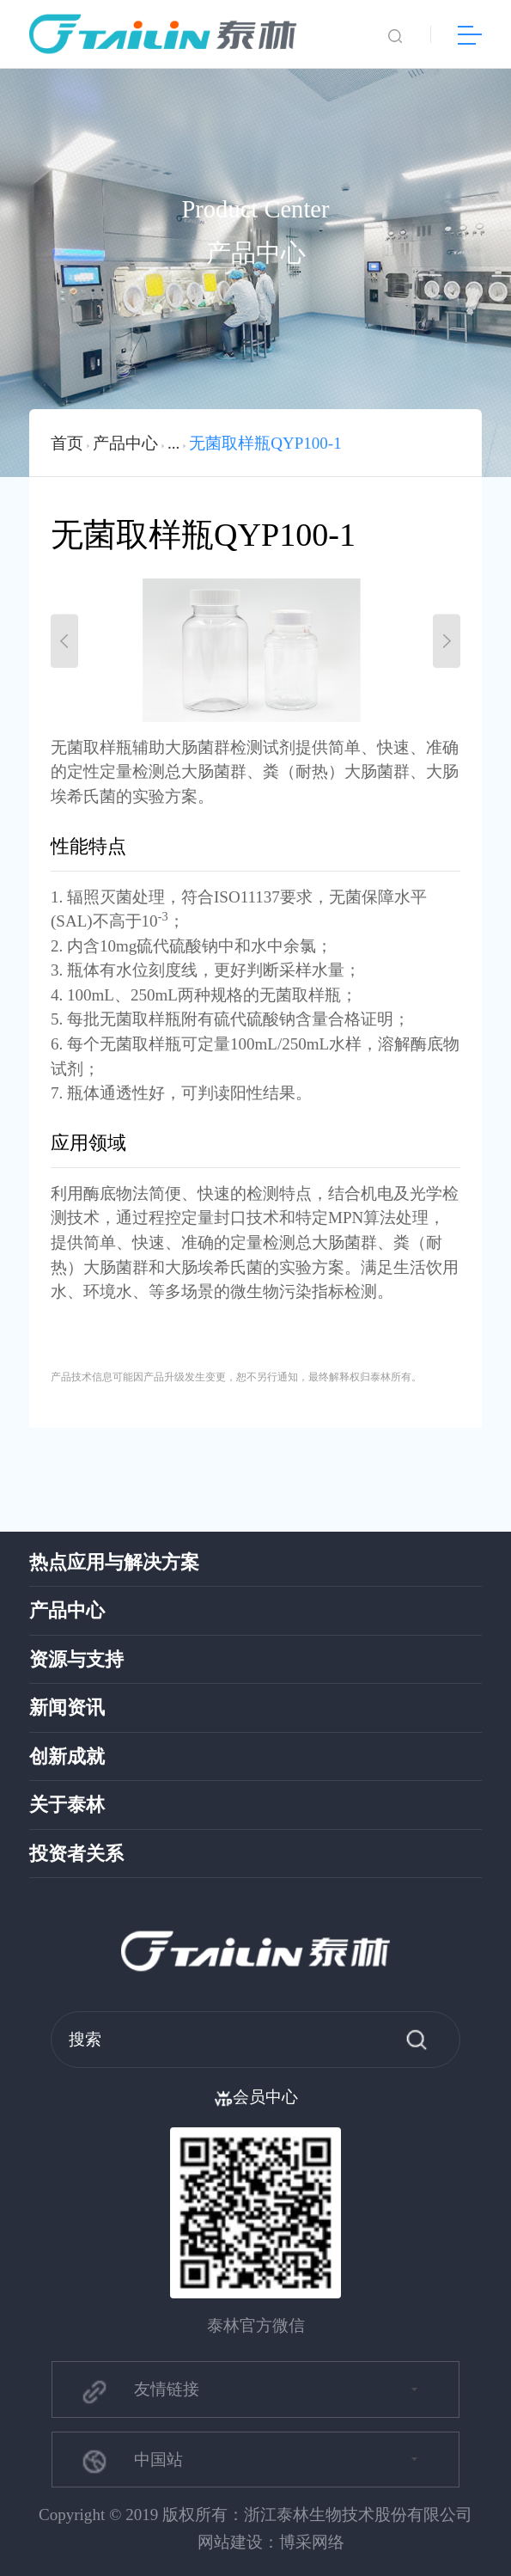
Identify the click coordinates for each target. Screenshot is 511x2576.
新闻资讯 (67, 1708)
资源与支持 (76, 1659)
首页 (67, 443)
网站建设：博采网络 (271, 2542)
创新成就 (67, 1757)
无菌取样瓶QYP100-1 (265, 443)
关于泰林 (67, 1805)
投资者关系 (76, 1854)
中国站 (131, 2461)
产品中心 (125, 443)
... (173, 443)
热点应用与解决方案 (114, 1562)
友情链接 (139, 2391)
